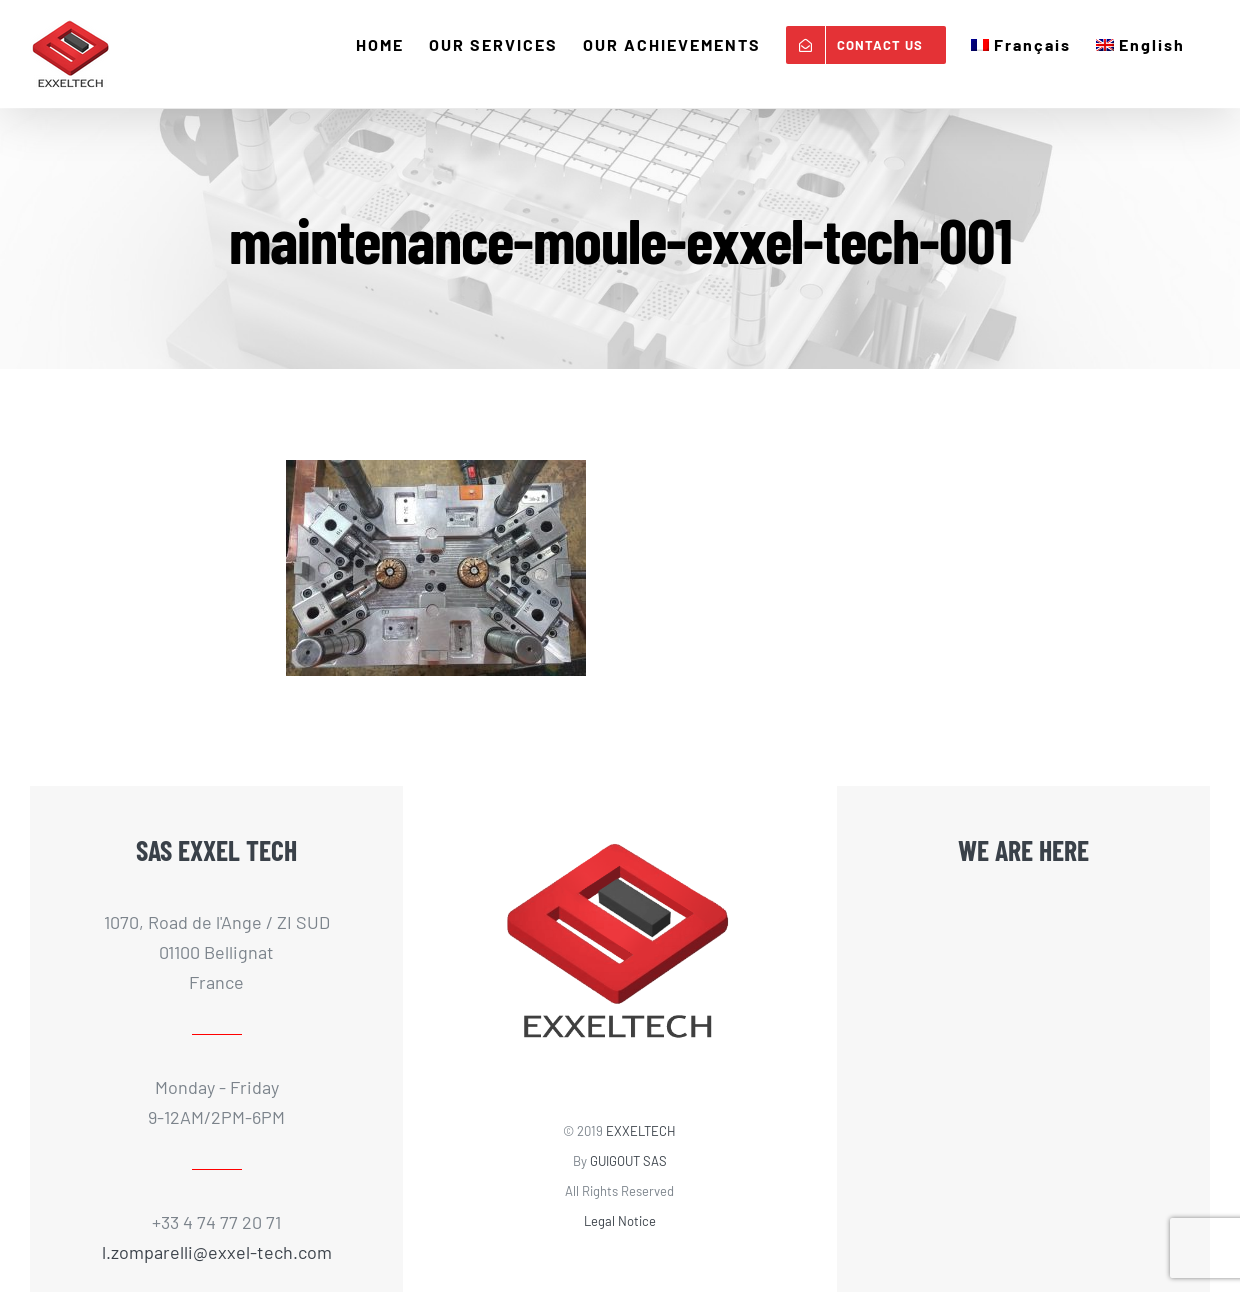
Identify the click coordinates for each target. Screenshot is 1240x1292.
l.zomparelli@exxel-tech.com (217, 1252)
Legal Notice (620, 1221)
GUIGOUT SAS (628, 1161)
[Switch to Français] (1021, 45)
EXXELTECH (641, 1131)
